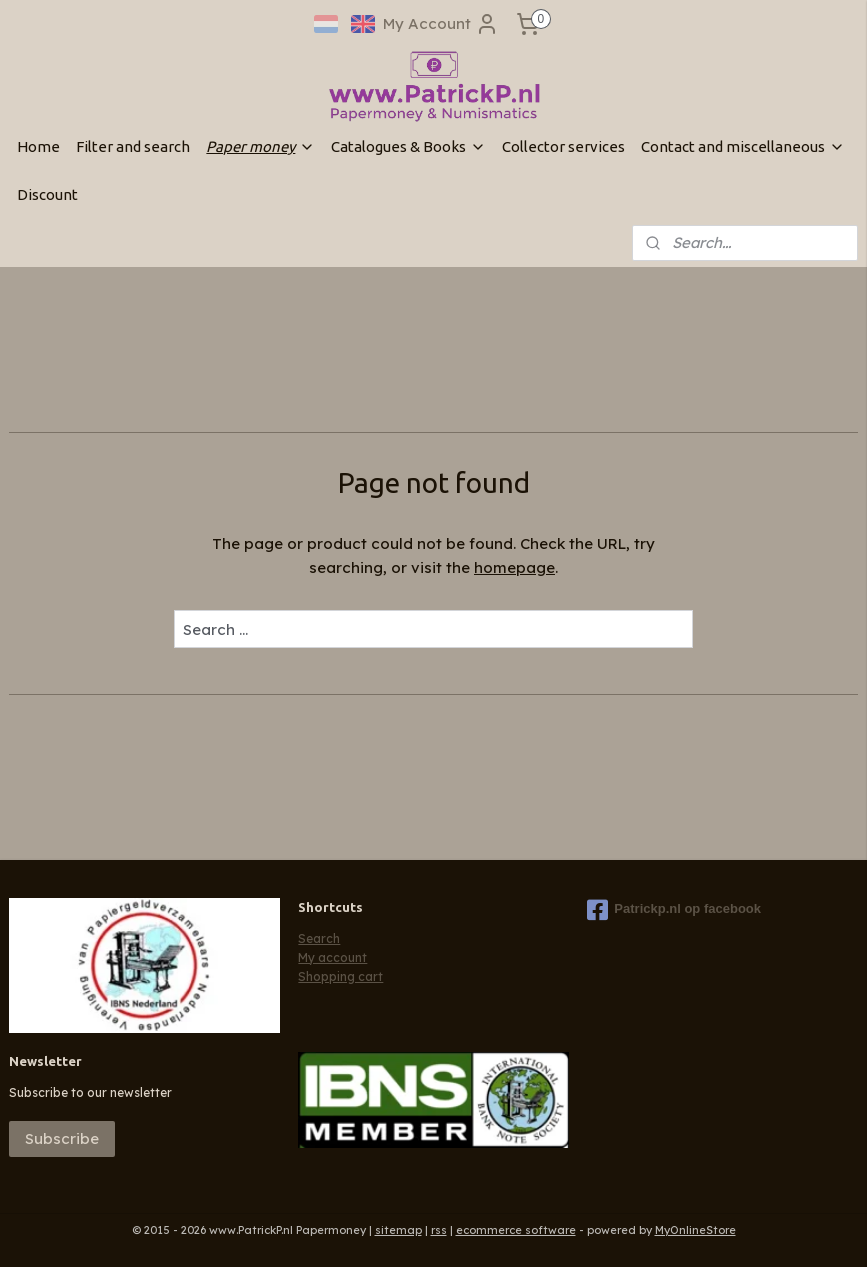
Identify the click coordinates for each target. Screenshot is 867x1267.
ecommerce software (516, 1230)
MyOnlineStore (695, 1230)
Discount (47, 194)
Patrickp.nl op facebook (674, 910)
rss (439, 1230)
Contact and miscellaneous (743, 146)
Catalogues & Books (408, 146)
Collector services (563, 146)
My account (332, 957)
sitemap (398, 1230)
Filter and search (133, 146)
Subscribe (62, 1138)
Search (319, 938)
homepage (514, 567)
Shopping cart (340, 976)
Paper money (260, 146)
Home (38, 146)
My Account (441, 24)
